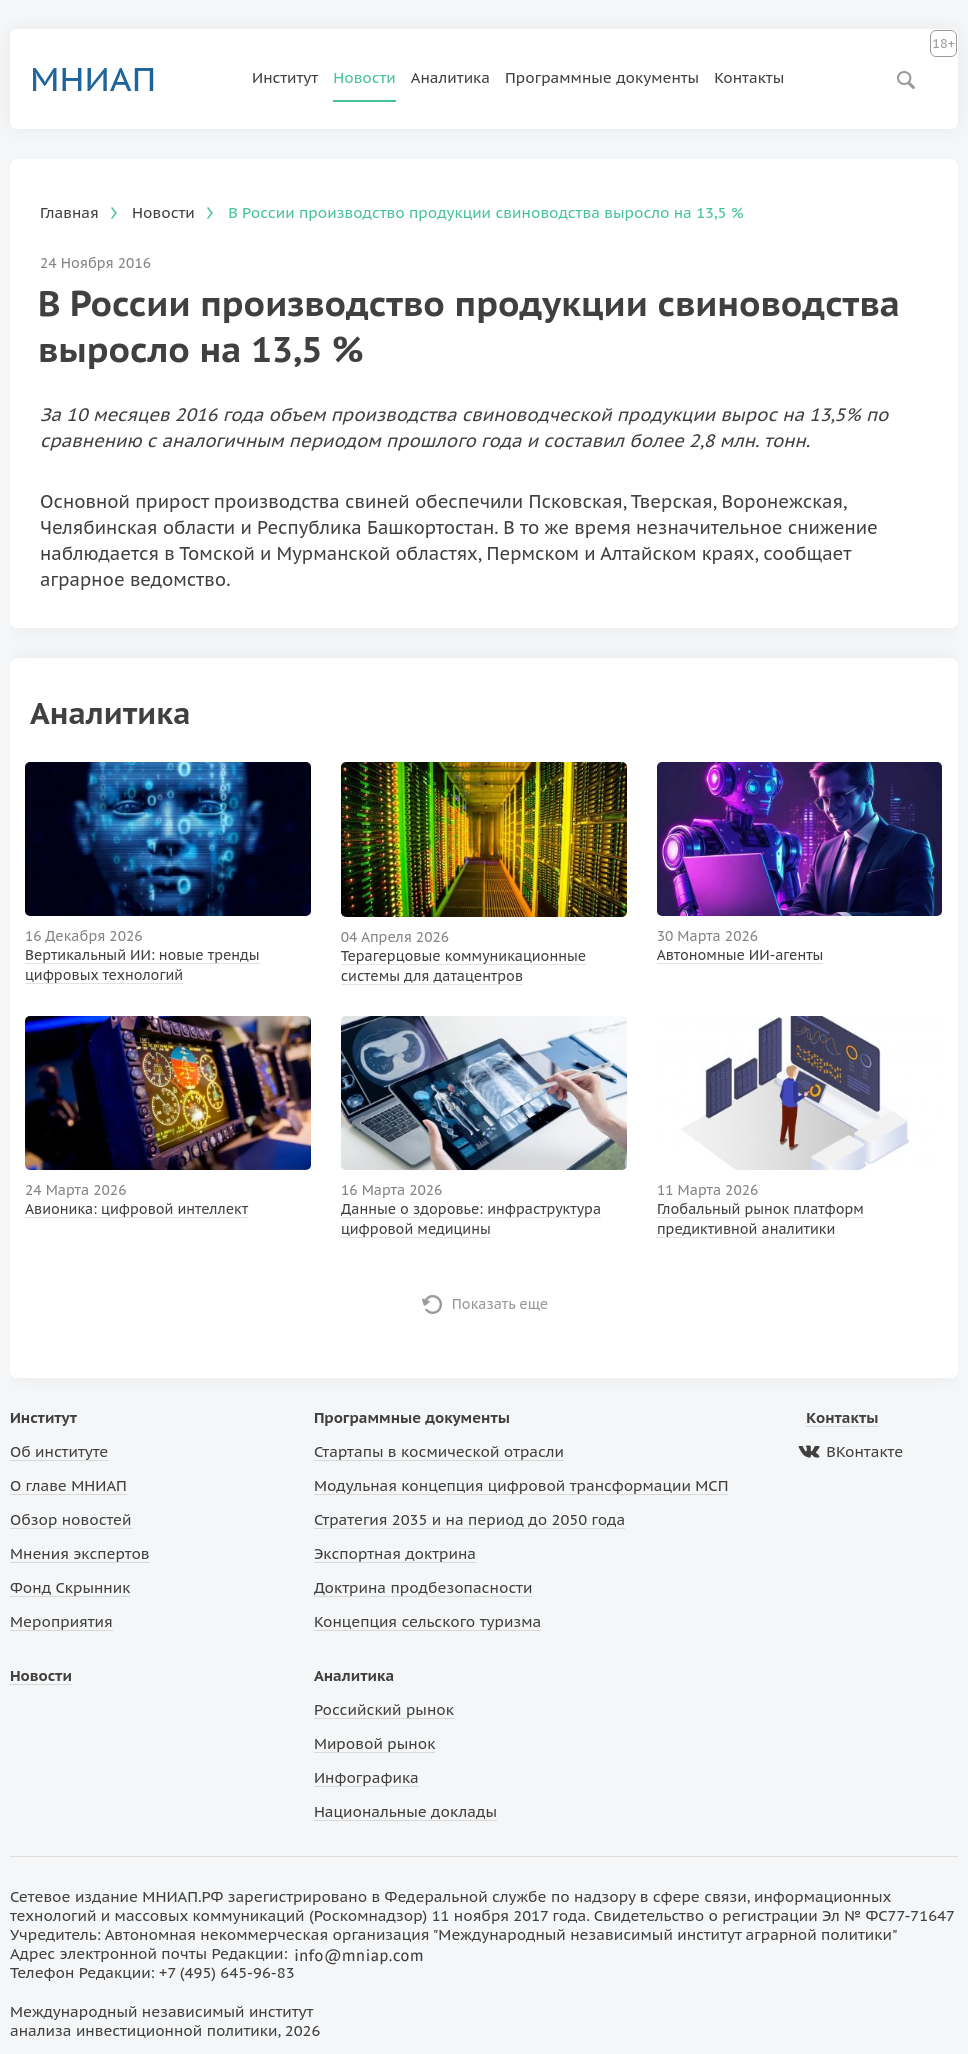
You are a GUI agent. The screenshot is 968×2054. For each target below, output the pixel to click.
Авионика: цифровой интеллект (136, 1209)
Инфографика (366, 1777)
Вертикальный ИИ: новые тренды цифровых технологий (142, 965)
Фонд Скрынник (70, 1587)
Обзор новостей (71, 1519)
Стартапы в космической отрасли (439, 1451)
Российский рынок (384, 1709)
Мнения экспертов (80, 1553)
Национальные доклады (405, 1811)
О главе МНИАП (68, 1485)
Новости (364, 77)
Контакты (749, 77)
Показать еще (500, 1304)
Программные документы (602, 77)
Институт (285, 77)
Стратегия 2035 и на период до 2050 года (469, 1519)
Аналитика (450, 77)
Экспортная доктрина (395, 1553)
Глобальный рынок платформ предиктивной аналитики (760, 1219)
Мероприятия (61, 1621)
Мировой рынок (374, 1743)
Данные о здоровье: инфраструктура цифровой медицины (471, 1219)
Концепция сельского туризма (427, 1621)
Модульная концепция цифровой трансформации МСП (521, 1485)
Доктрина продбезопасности (423, 1587)
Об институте (59, 1451)
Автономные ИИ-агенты (740, 955)
